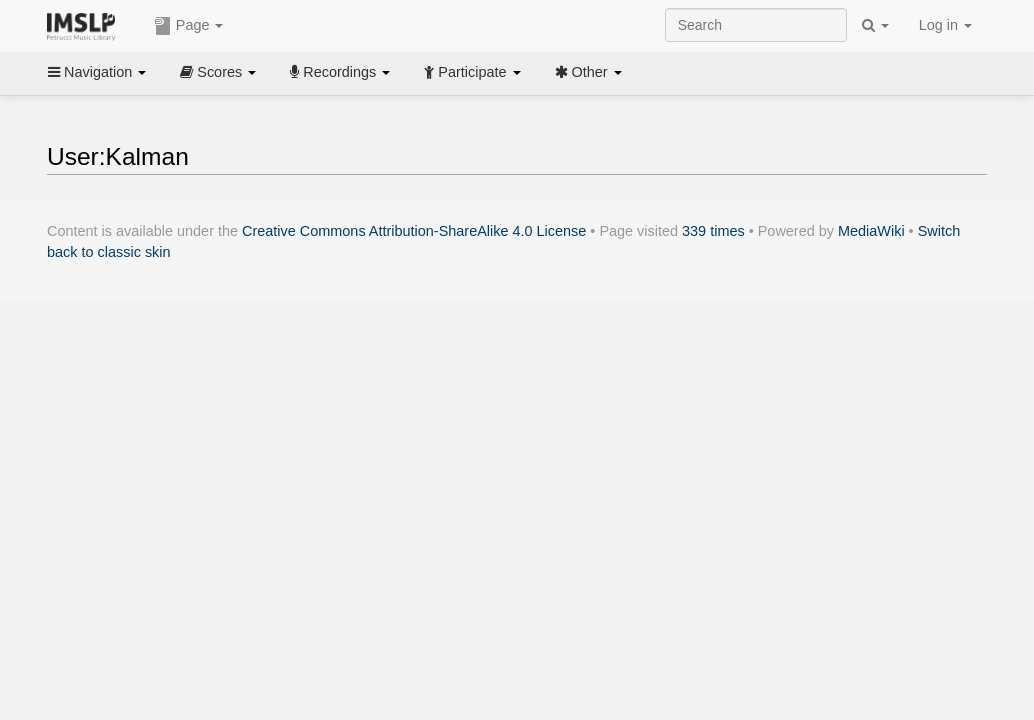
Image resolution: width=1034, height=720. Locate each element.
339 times (713, 231)
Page (189, 26)
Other (588, 72)
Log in (945, 25)
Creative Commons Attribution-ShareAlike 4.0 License (414, 231)
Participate (472, 72)
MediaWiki (871, 231)
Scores (218, 72)
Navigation (97, 72)
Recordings (340, 72)
